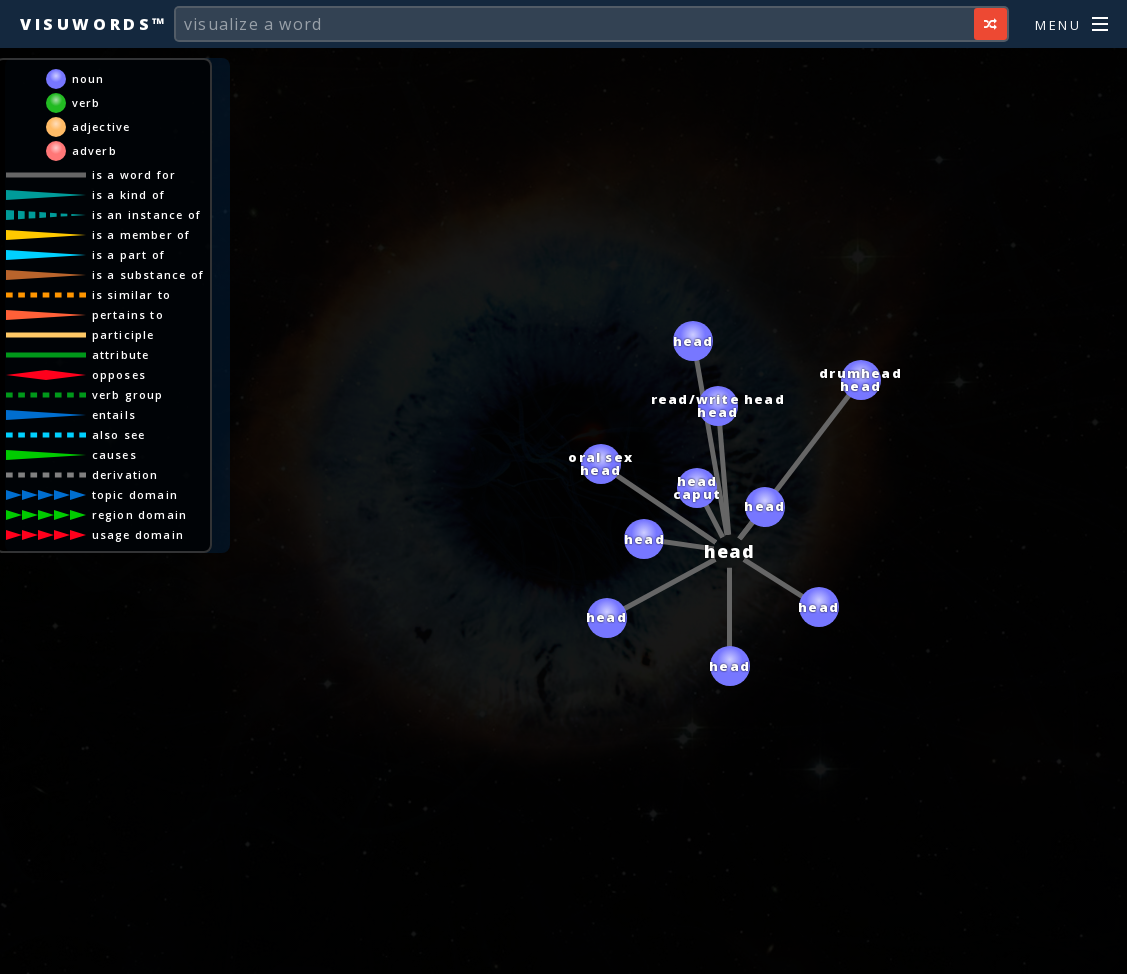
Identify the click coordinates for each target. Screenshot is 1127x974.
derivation (125, 474)
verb (86, 102)
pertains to (128, 314)
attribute (121, 354)
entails (114, 414)
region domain (140, 514)
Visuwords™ (94, 24)
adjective (101, 126)
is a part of (128, 254)
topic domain (135, 494)
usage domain (138, 534)
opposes (119, 374)
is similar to (132, 294)
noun (88, 78)
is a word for (134, 174)
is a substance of (148, 274)
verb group (128, 394)
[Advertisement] (564, 949)
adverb (94, 150)
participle (123, 334)
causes (114, 454)
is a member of (141, 234)
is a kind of (128, 194)
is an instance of (146, 214)
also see (119, 434)
